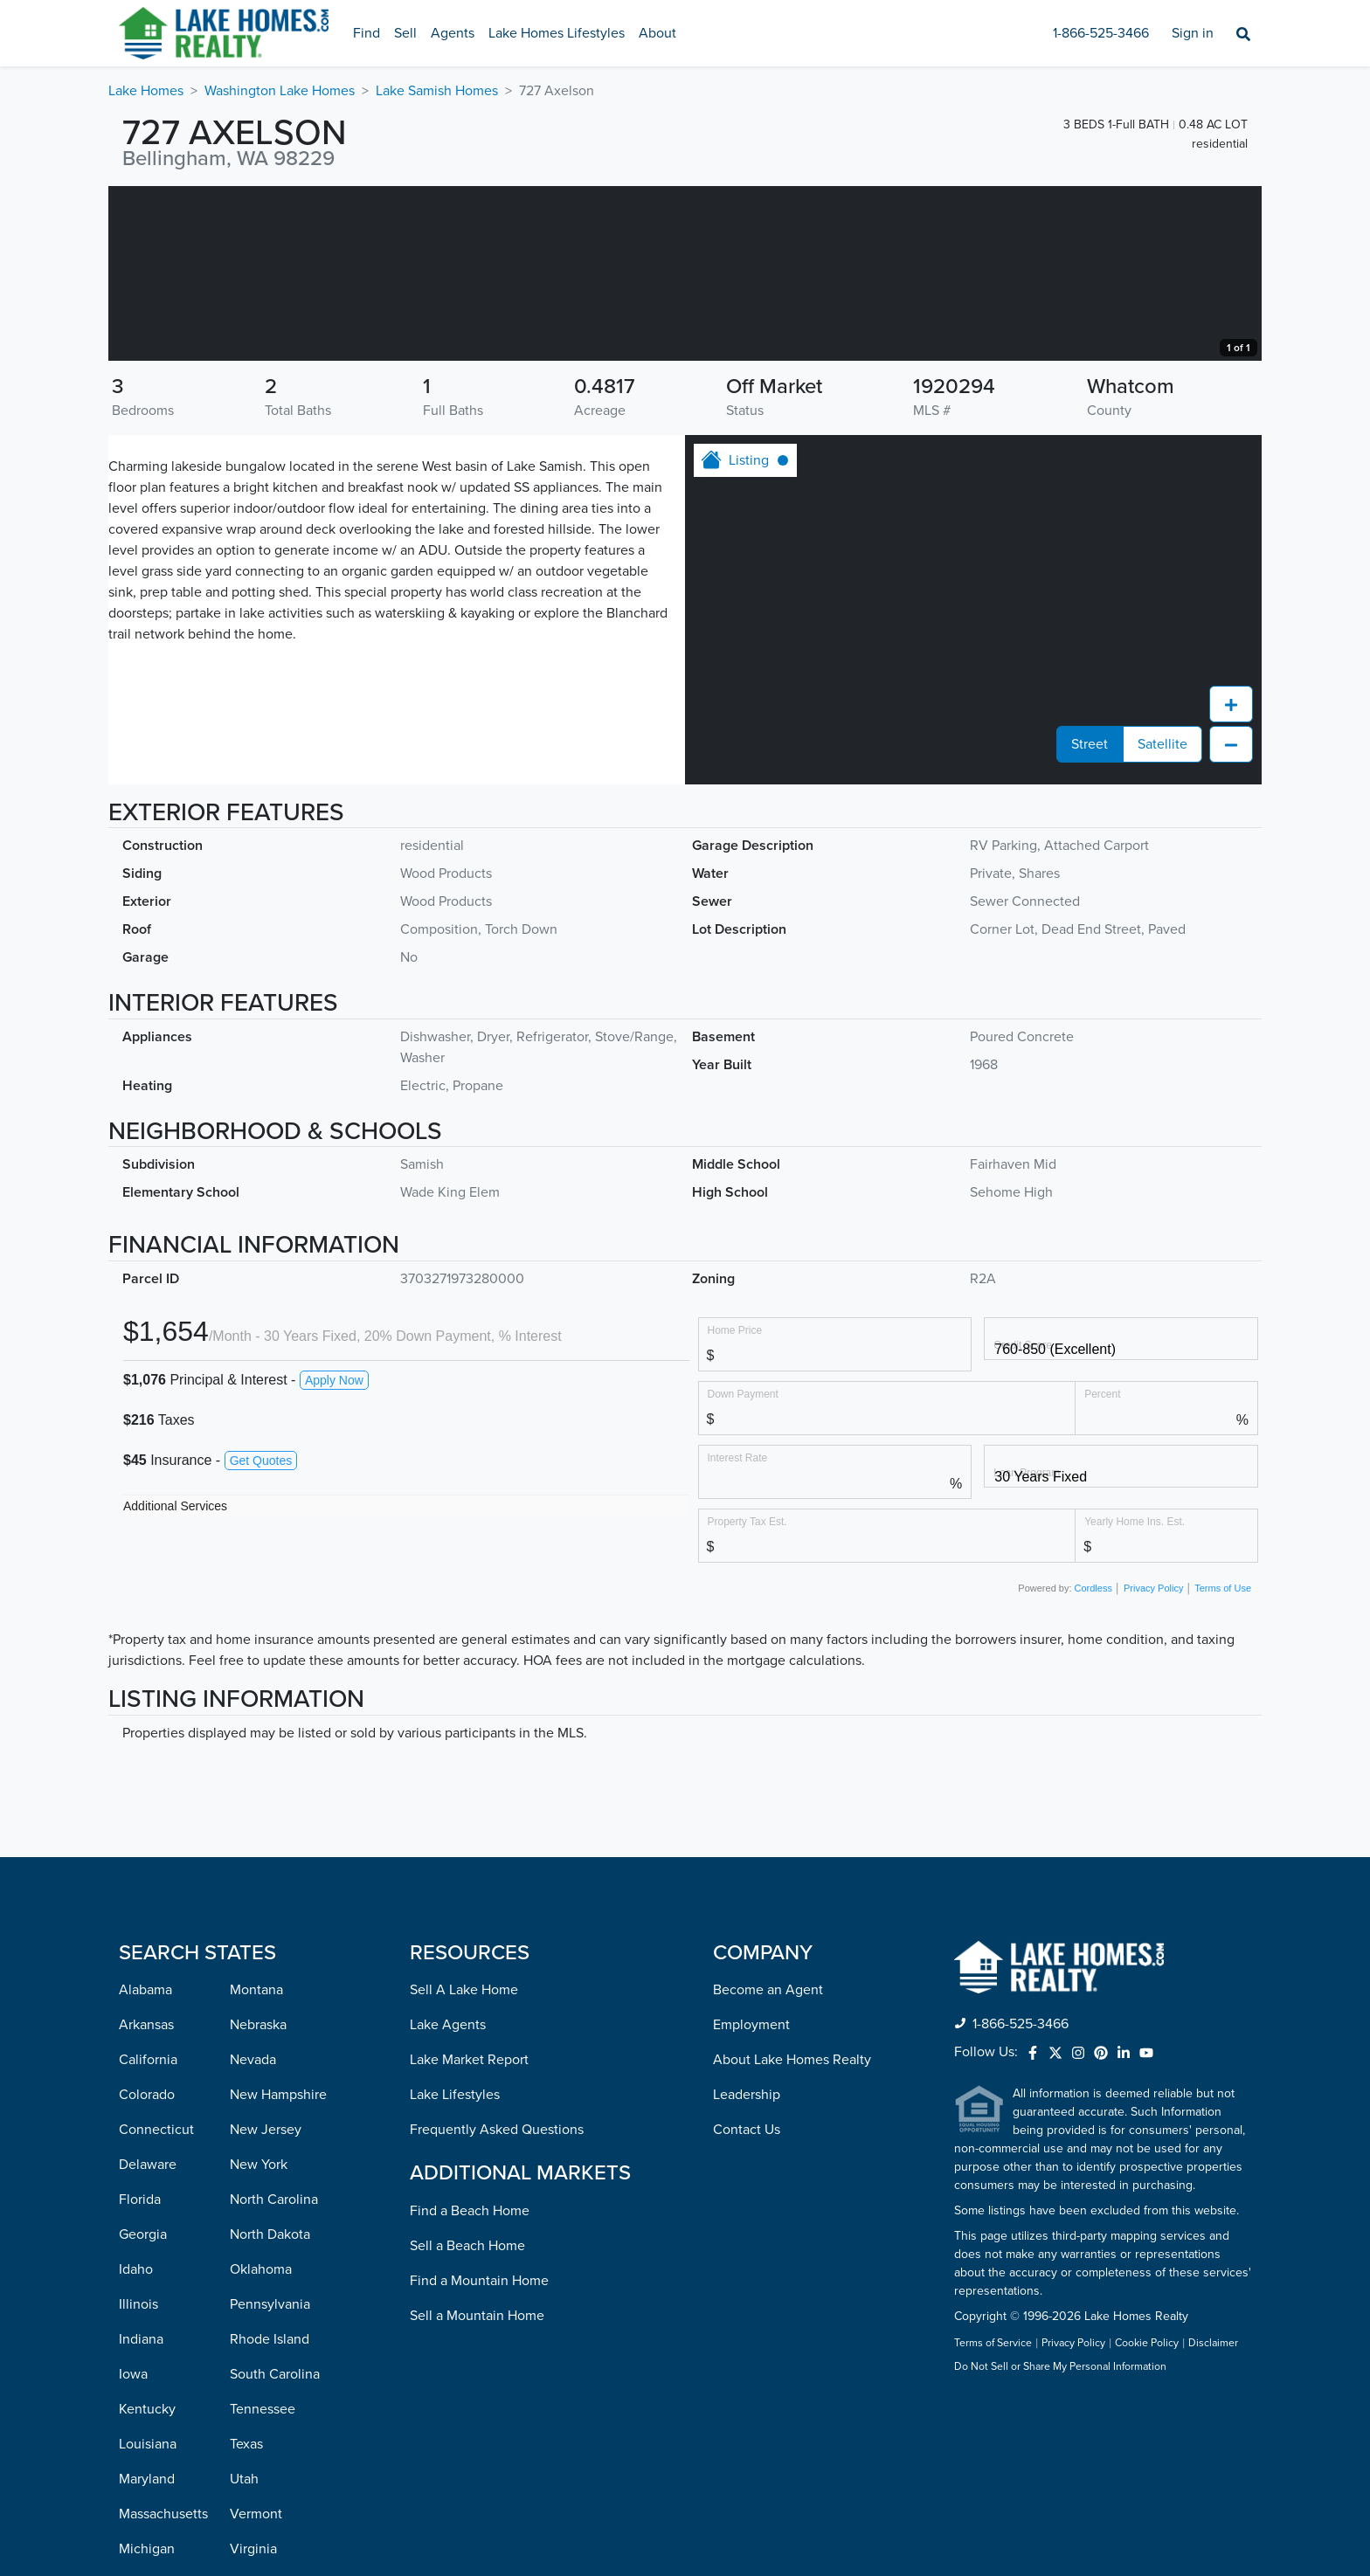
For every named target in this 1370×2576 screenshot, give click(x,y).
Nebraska (258, 2199)
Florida (140, 2374)
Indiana (141, 2514)
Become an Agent (768, 2164)
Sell (405, 33)
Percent (1102, 1568)
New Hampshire (278, 2269)
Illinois (138, 2479)
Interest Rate (738, 1632)
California (148, 2234)
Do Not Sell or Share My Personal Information (1060, 2542)
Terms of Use (1222, 1763)
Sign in (1193, 33)
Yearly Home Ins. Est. (1134, 1696)
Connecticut (156, 2304)
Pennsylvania (270, 2479)
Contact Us (746, 2304)
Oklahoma (261, 2444)
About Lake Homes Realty (792, 2234)
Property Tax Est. (747, 1696)
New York (258, 2339)
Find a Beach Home (469, 2385)
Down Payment (743, 1568)
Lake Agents (448, 2199)
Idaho (136, 2444)
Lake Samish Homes (437, 91)
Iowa (133, 2549)
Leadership (746, 2269)
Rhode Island (269, 2514)
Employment (751, 2199)
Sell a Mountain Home (477, 2490)
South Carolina (275, 2549)
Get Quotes (261, 1635)
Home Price (735, 1504)
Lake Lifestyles (455, 2269)
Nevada (253, 2234)
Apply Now (334, 1555)
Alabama (145, 2164)
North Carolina (274, 2374)
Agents (452, 33)
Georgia (143, 2409)
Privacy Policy (1153, 1763)
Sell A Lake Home (464, 2164)
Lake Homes (145, 91)
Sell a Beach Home (467, 2420)
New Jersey (265, 2304)
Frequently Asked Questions (497, 2304)
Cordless (1093, 1763)
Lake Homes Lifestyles (556, 33)
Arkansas (146, 2199)
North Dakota (270, 2409)
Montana (256, 2164)
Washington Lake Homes (279, 91)
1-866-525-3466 (1101, 33)
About (657, 33)
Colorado (147, 2269)
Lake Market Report (469, 2234)
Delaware (147, 2339)
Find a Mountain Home (479, 2455)
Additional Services (175, 1681)
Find (366, 33)
